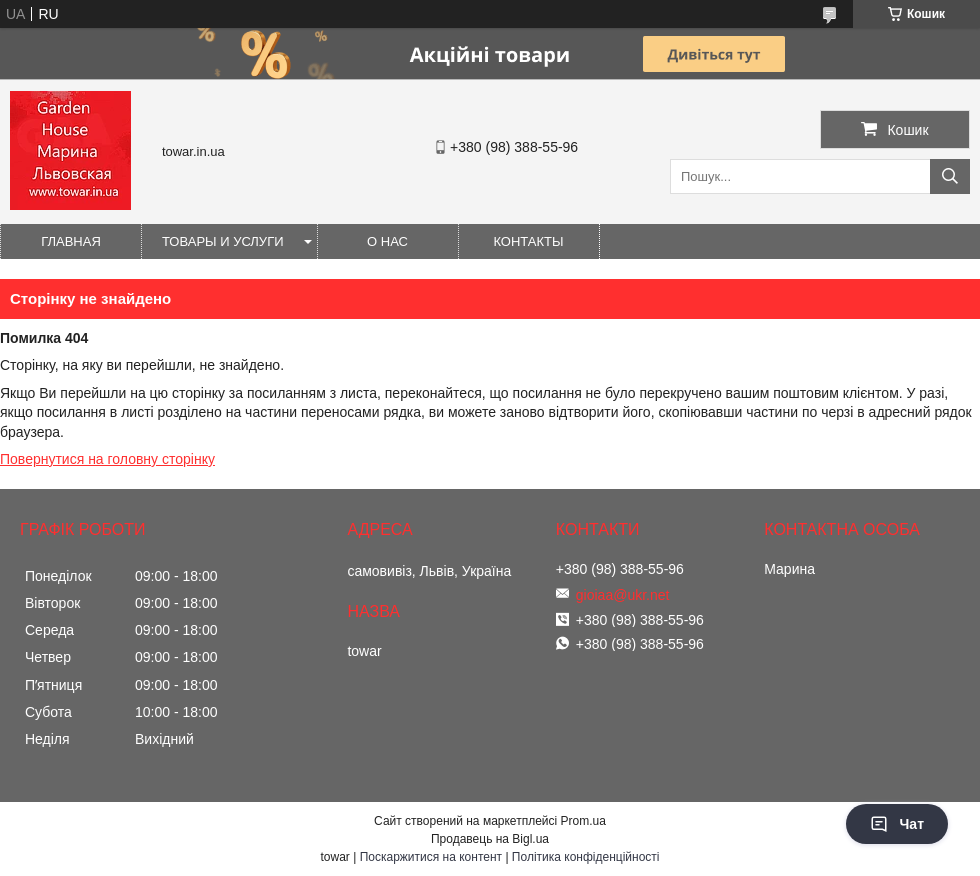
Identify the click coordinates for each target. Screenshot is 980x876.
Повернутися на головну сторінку (107, 459)
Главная (71, 241)
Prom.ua (583, 821)
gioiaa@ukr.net (623, 595)
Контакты (528, 241)
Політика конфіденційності (586, 857)
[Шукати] (950, 176)
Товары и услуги (223, 241)
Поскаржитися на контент (431, 857)
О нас (387, 241)
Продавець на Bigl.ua (490, 839)
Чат (897, 824)
